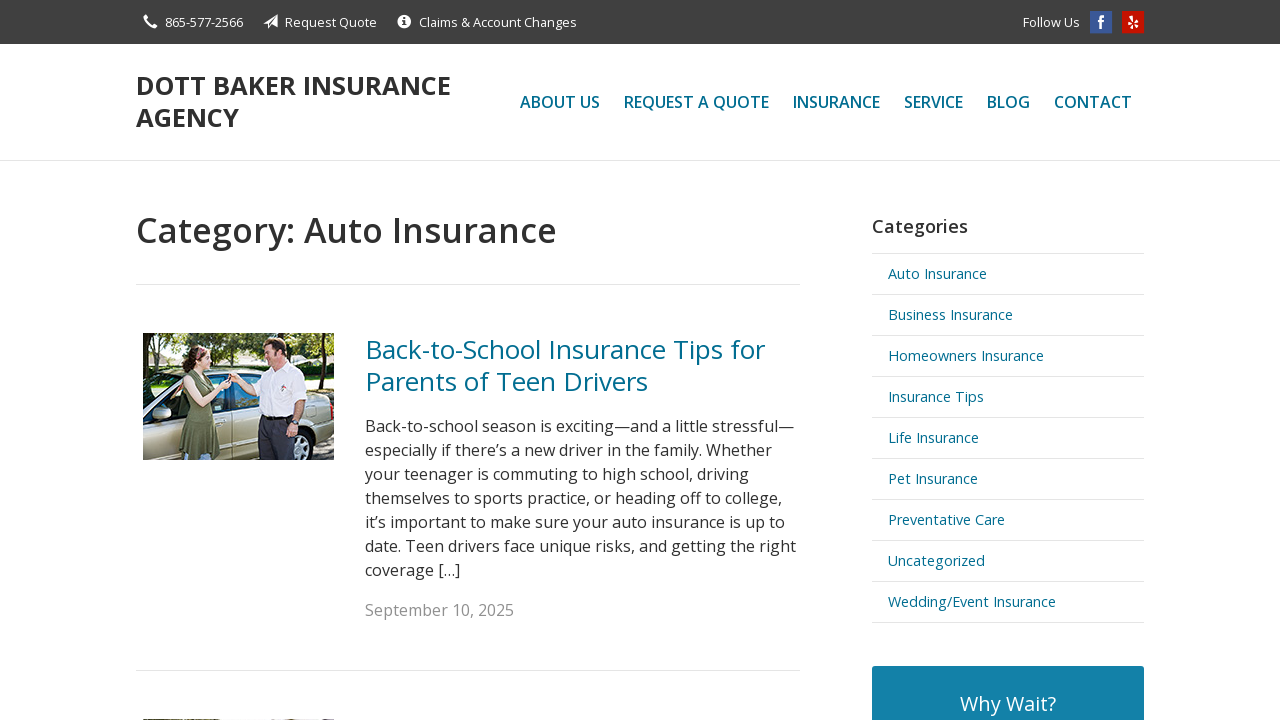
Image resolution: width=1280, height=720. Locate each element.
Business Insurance (950, 314)
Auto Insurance (937, 273)
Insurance (836, 102)
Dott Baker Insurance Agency (293, 101)
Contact (1093, 102)
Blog (1008, 102)
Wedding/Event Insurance (972, 601)
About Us (560, 102)
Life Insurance (933, 437)
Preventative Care (946, 519)
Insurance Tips (936, 396)
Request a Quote (696, 102)
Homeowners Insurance (966, 355)
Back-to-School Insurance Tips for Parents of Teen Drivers (565, 365)
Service (933, 102)
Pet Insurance (933, 478)
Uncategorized (936, 560)
